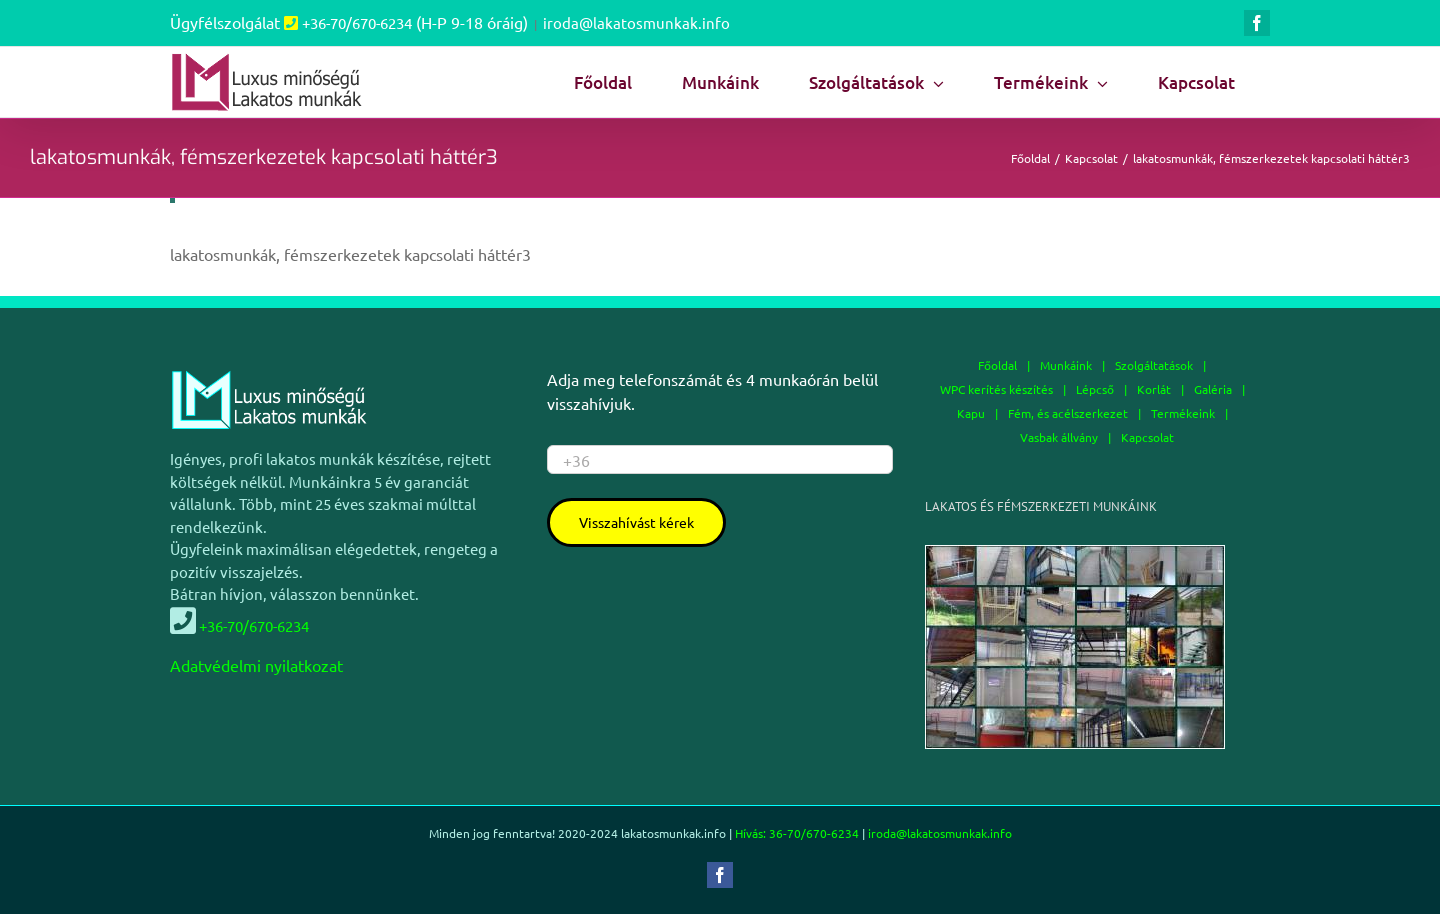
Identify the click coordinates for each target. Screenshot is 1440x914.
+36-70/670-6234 (357, 22)
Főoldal (997, 365)
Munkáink (1066, 365)
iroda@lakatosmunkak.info (636, 22)
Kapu (971, 413)
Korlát (1154, 389)
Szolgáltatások (1154, 365)
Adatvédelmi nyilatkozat (256, 665)
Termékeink (1183, 413)
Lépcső (1095, 389)
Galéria (1213, 389)
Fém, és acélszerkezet (1068, 413)
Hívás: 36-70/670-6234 (797, 833)
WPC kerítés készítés (996, 389)
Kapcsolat (1147, 437)
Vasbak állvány (1059, 437)
